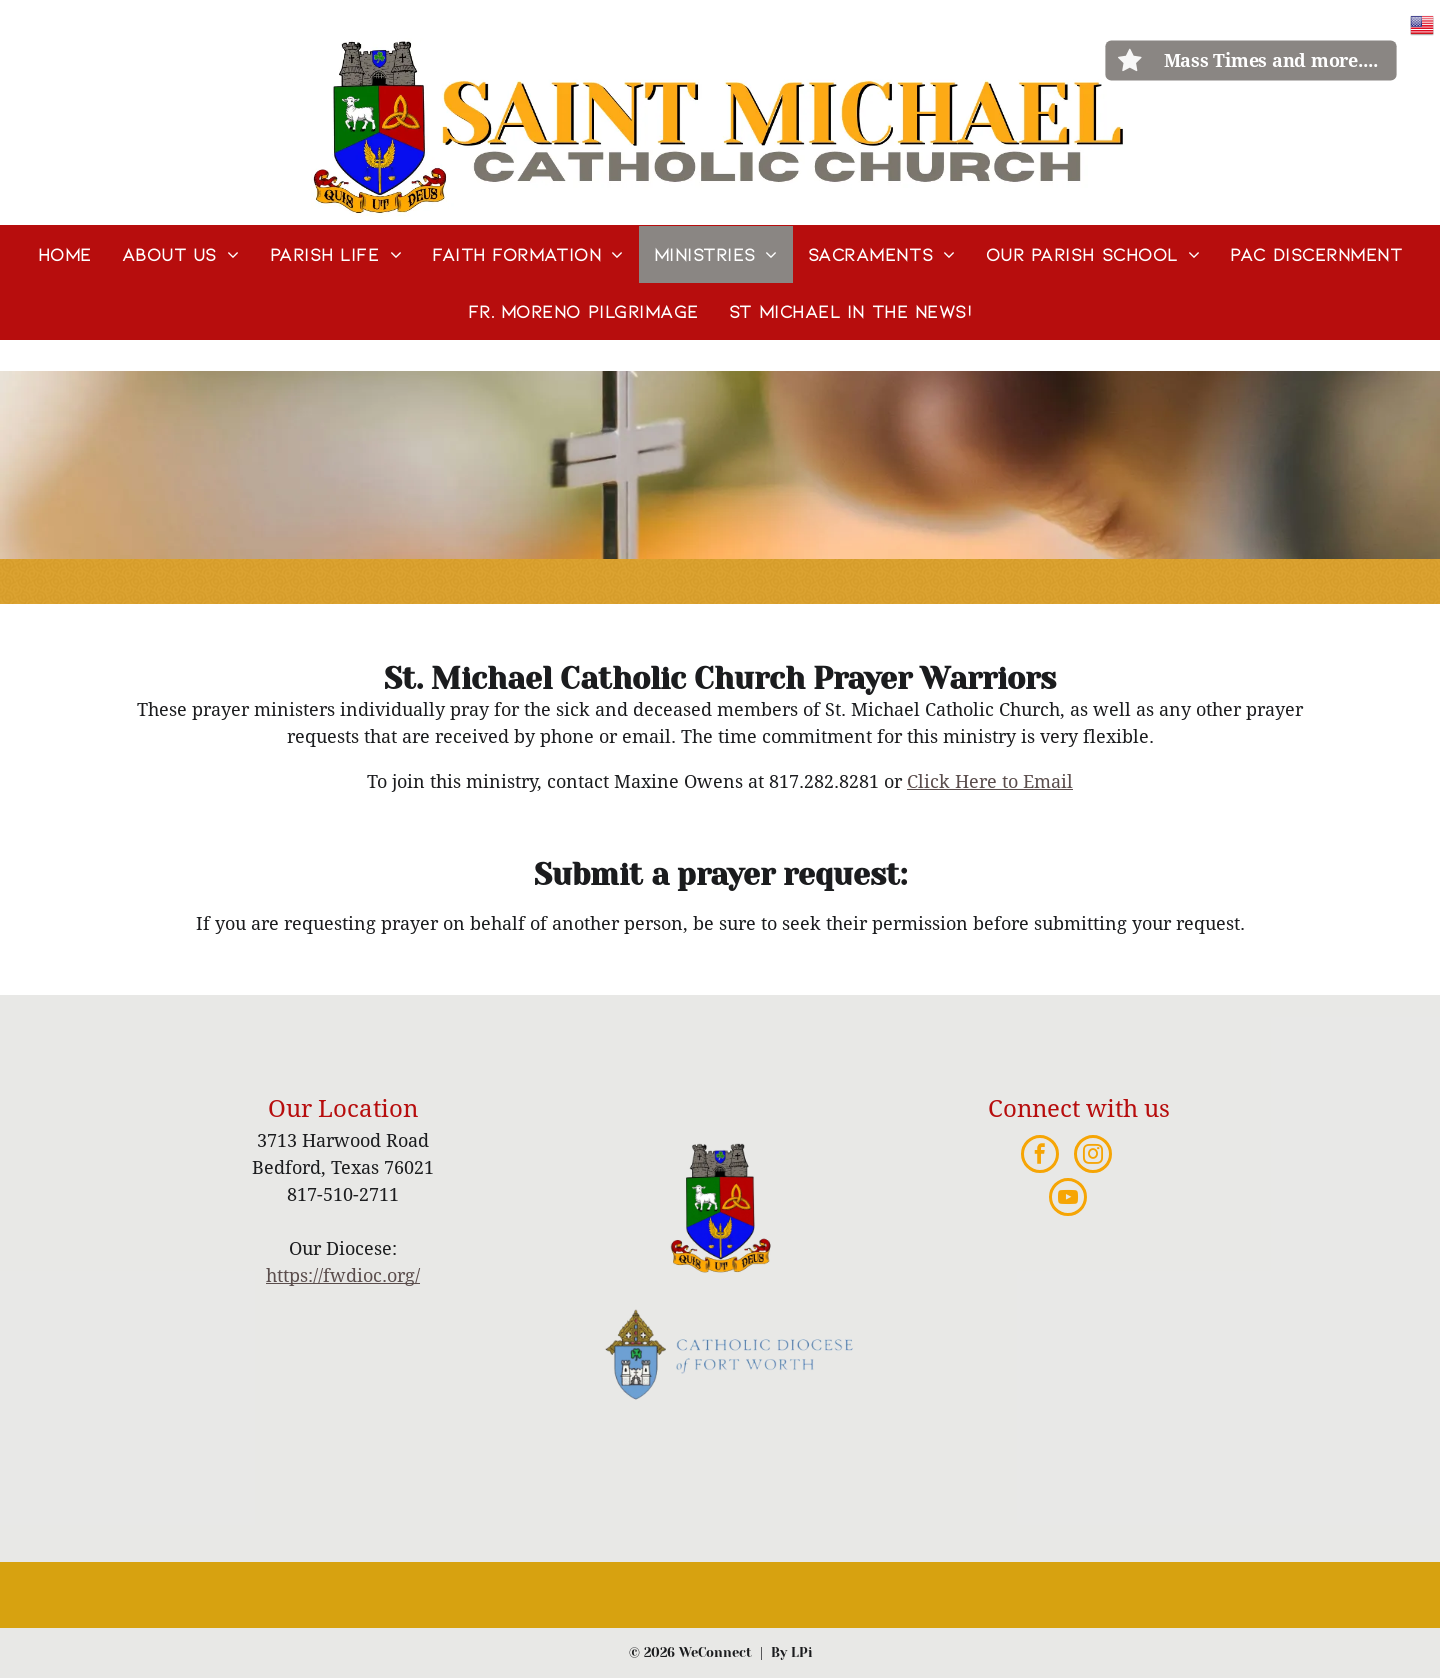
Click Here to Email (990, 781)
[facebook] (1040, 1156)
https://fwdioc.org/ (343, 1275)
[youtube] (1068, 1199)
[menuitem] (65, 254)
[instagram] (1093, 1156)
